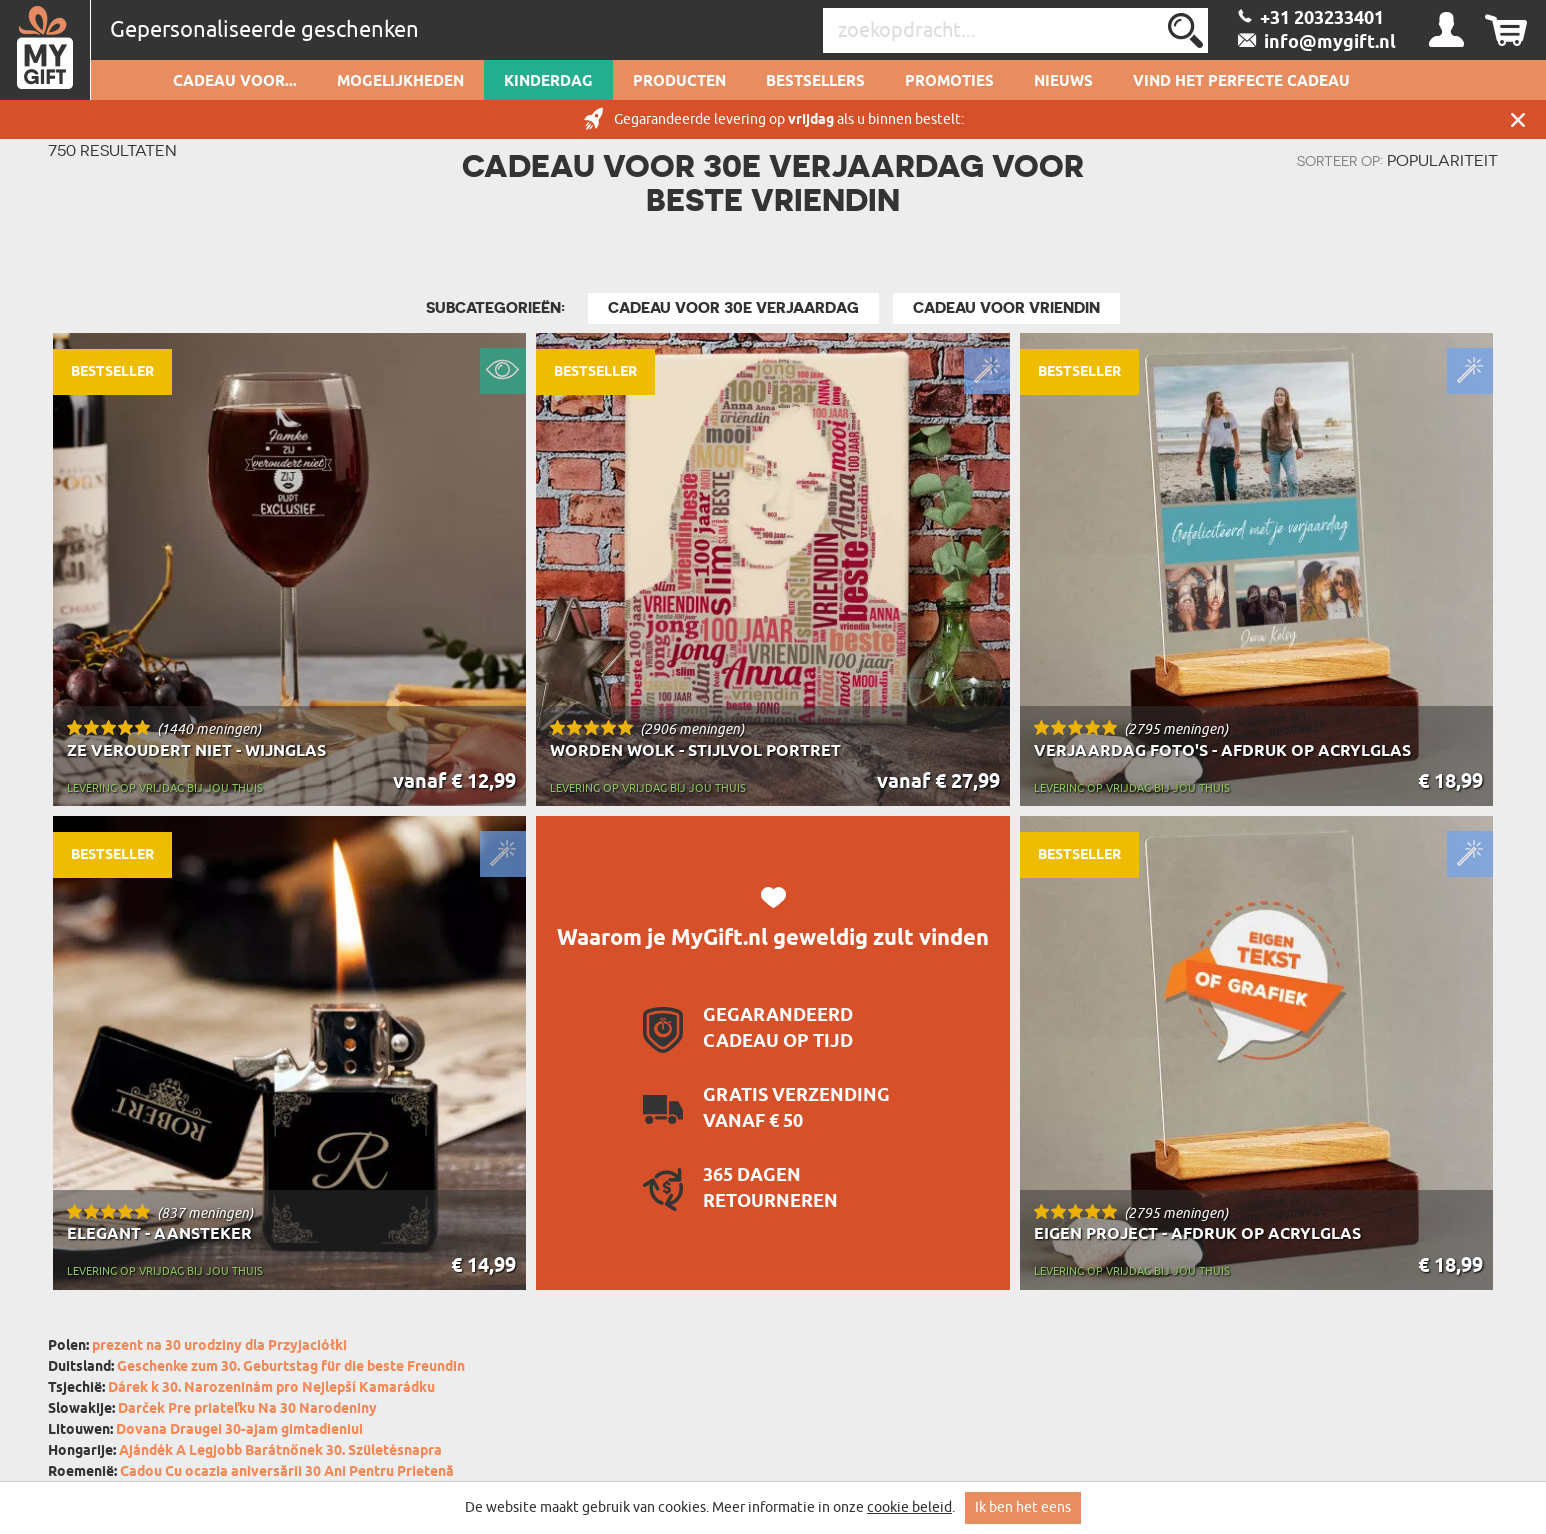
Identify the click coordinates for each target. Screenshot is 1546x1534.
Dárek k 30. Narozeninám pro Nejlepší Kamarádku (271, 1388)
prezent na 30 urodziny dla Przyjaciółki (219, 1346)
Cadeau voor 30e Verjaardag (733, 308)
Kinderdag (548, 82)
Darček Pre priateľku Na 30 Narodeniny (247, 1409)
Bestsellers (815, 82)
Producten (679, 82)
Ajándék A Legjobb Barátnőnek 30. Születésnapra (280, 1451)
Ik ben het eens (1023, 1507)
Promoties (949, 82)
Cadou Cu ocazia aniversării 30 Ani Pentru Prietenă (287, 1472)
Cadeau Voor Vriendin (1006, 308)
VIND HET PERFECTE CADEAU (1241, 82)
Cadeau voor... (235, 82)
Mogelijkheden (400, 82)
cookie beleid (909, 1507)
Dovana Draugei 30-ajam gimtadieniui (239, 1430)
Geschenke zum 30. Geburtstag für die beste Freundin (291, 1367)
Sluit (1518, 119)
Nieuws (1063, 82)
